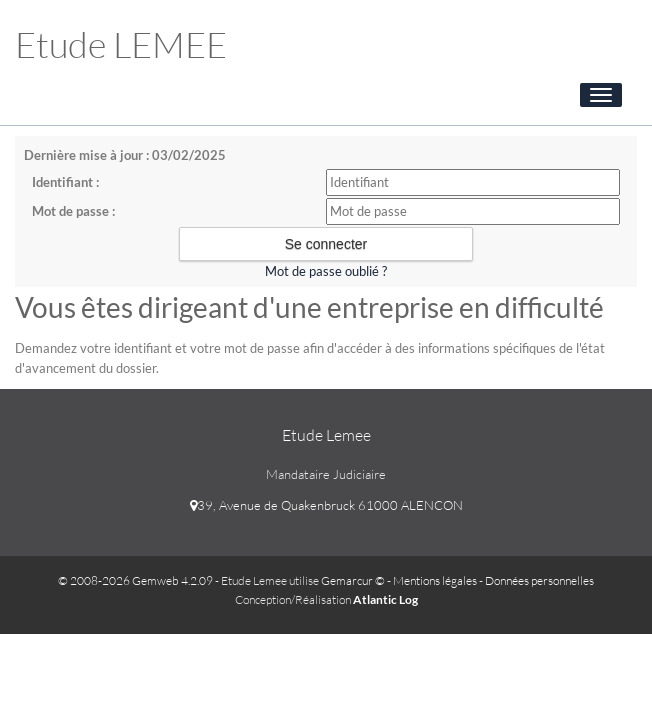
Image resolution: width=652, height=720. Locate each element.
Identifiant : (65, 182)
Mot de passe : (73, 211)
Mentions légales (435, 580)
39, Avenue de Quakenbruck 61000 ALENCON (326, 505)
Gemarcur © (353, 580)
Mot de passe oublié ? (326, 271)
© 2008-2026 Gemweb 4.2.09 (135, 580)
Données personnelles (539, 580)
